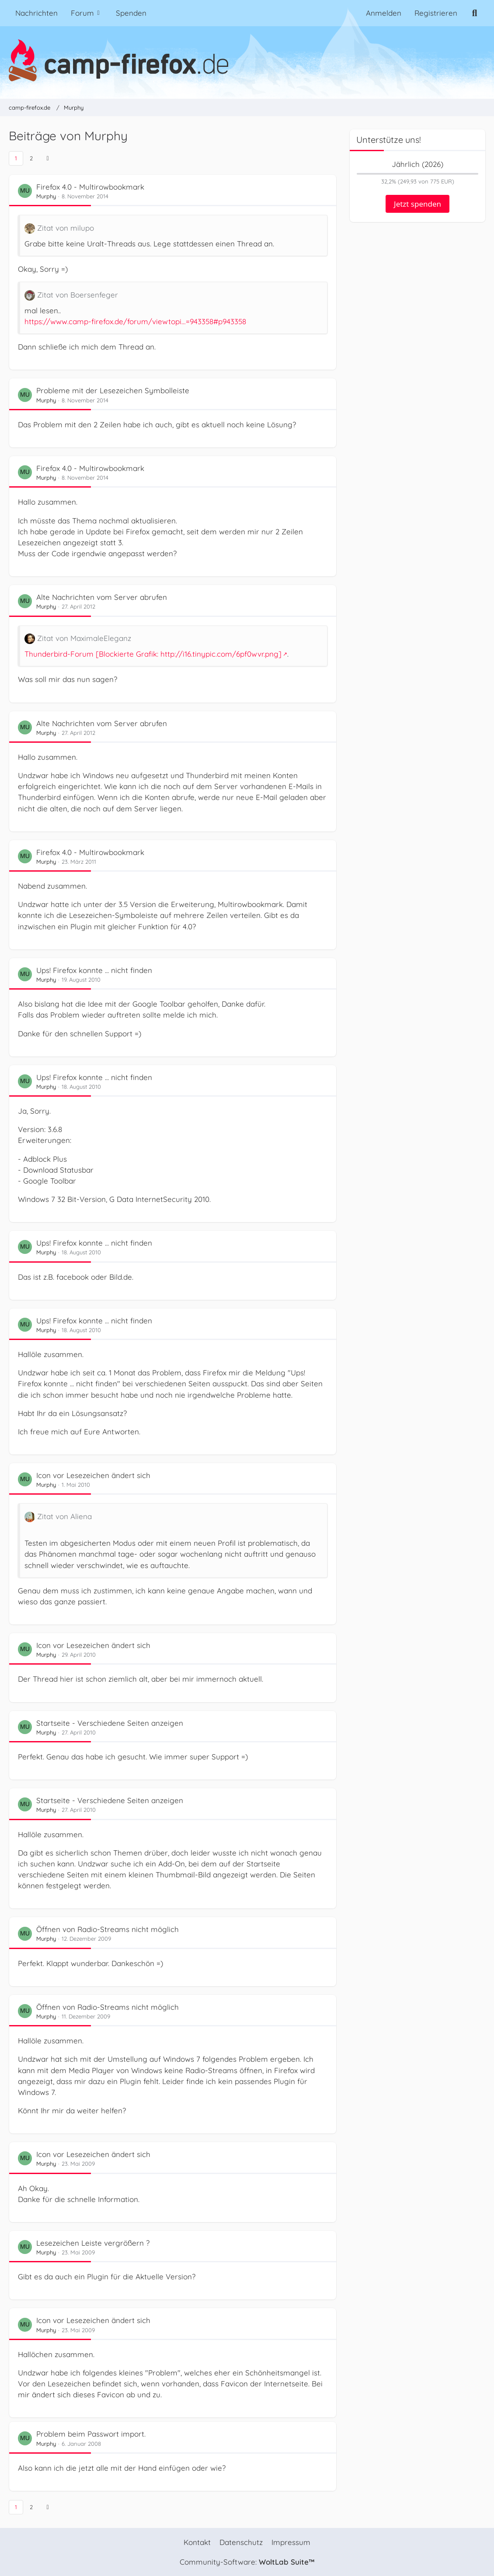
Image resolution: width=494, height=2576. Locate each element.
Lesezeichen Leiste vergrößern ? (93, 2242)
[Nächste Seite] (47, 158)
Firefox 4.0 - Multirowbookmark (90, 186)
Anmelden (383, 12)
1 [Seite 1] (16, 158)
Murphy (46, 196)
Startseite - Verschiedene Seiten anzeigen (109, 1723)
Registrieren (435, 12)
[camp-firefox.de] (247, 60)
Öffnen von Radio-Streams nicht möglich (107, 1929)
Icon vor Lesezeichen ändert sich (93, 1475)
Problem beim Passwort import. (91, 2433)
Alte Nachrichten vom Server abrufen (101, 597)
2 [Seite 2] (31, 158)
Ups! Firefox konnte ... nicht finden (94, 970)
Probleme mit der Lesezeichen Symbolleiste (112, 390)
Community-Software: (247, 2561)
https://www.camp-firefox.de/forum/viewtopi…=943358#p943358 (135, 321)
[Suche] (474, 13)
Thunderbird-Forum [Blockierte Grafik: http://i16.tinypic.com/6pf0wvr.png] (153, 653)
